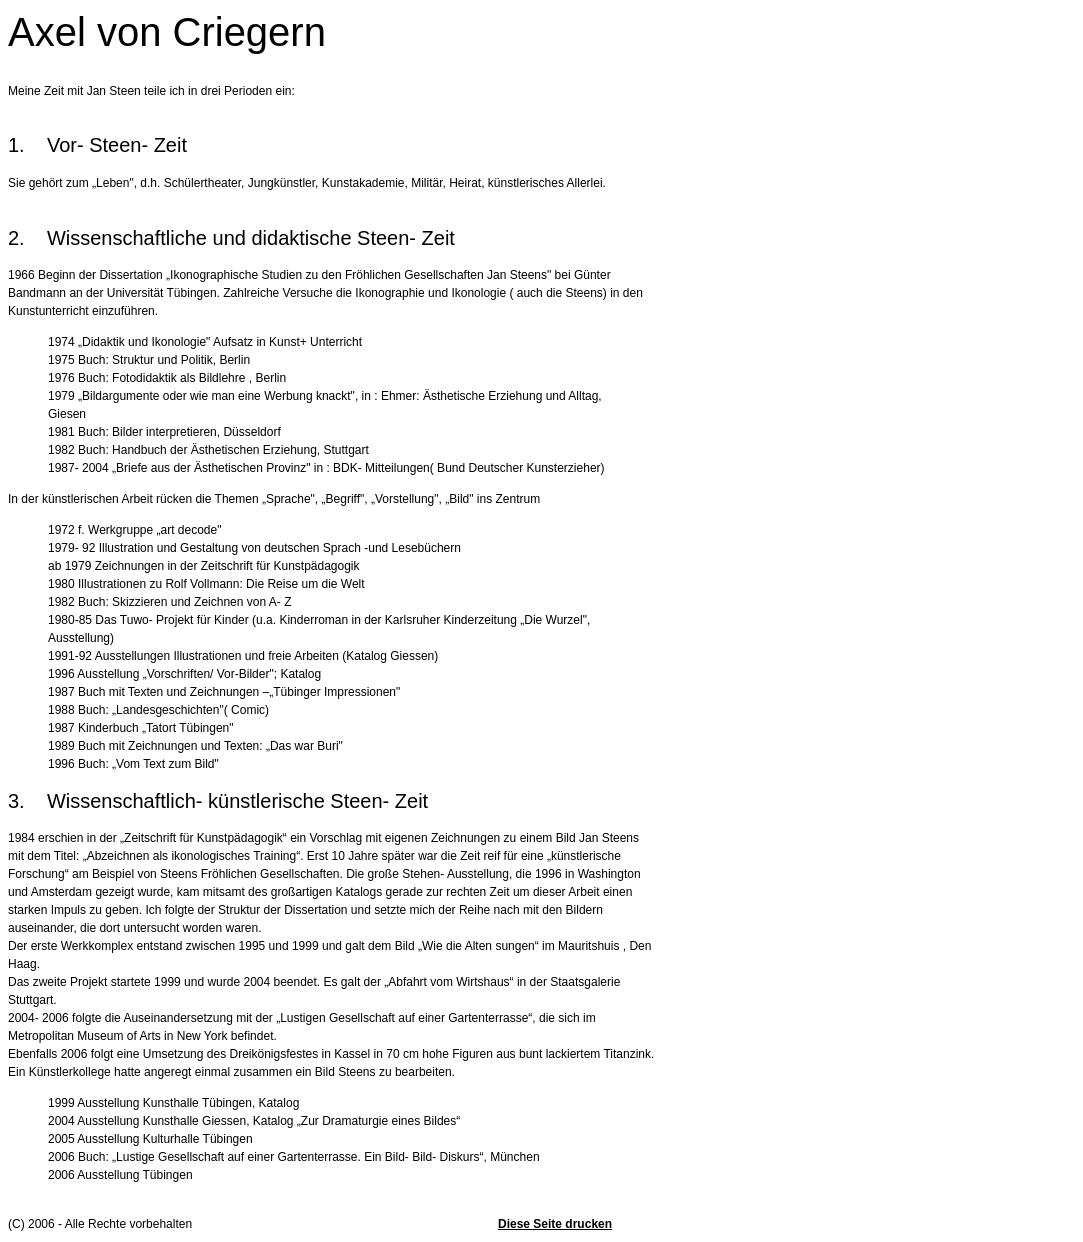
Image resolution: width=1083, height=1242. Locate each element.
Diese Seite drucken (555, 1224)
